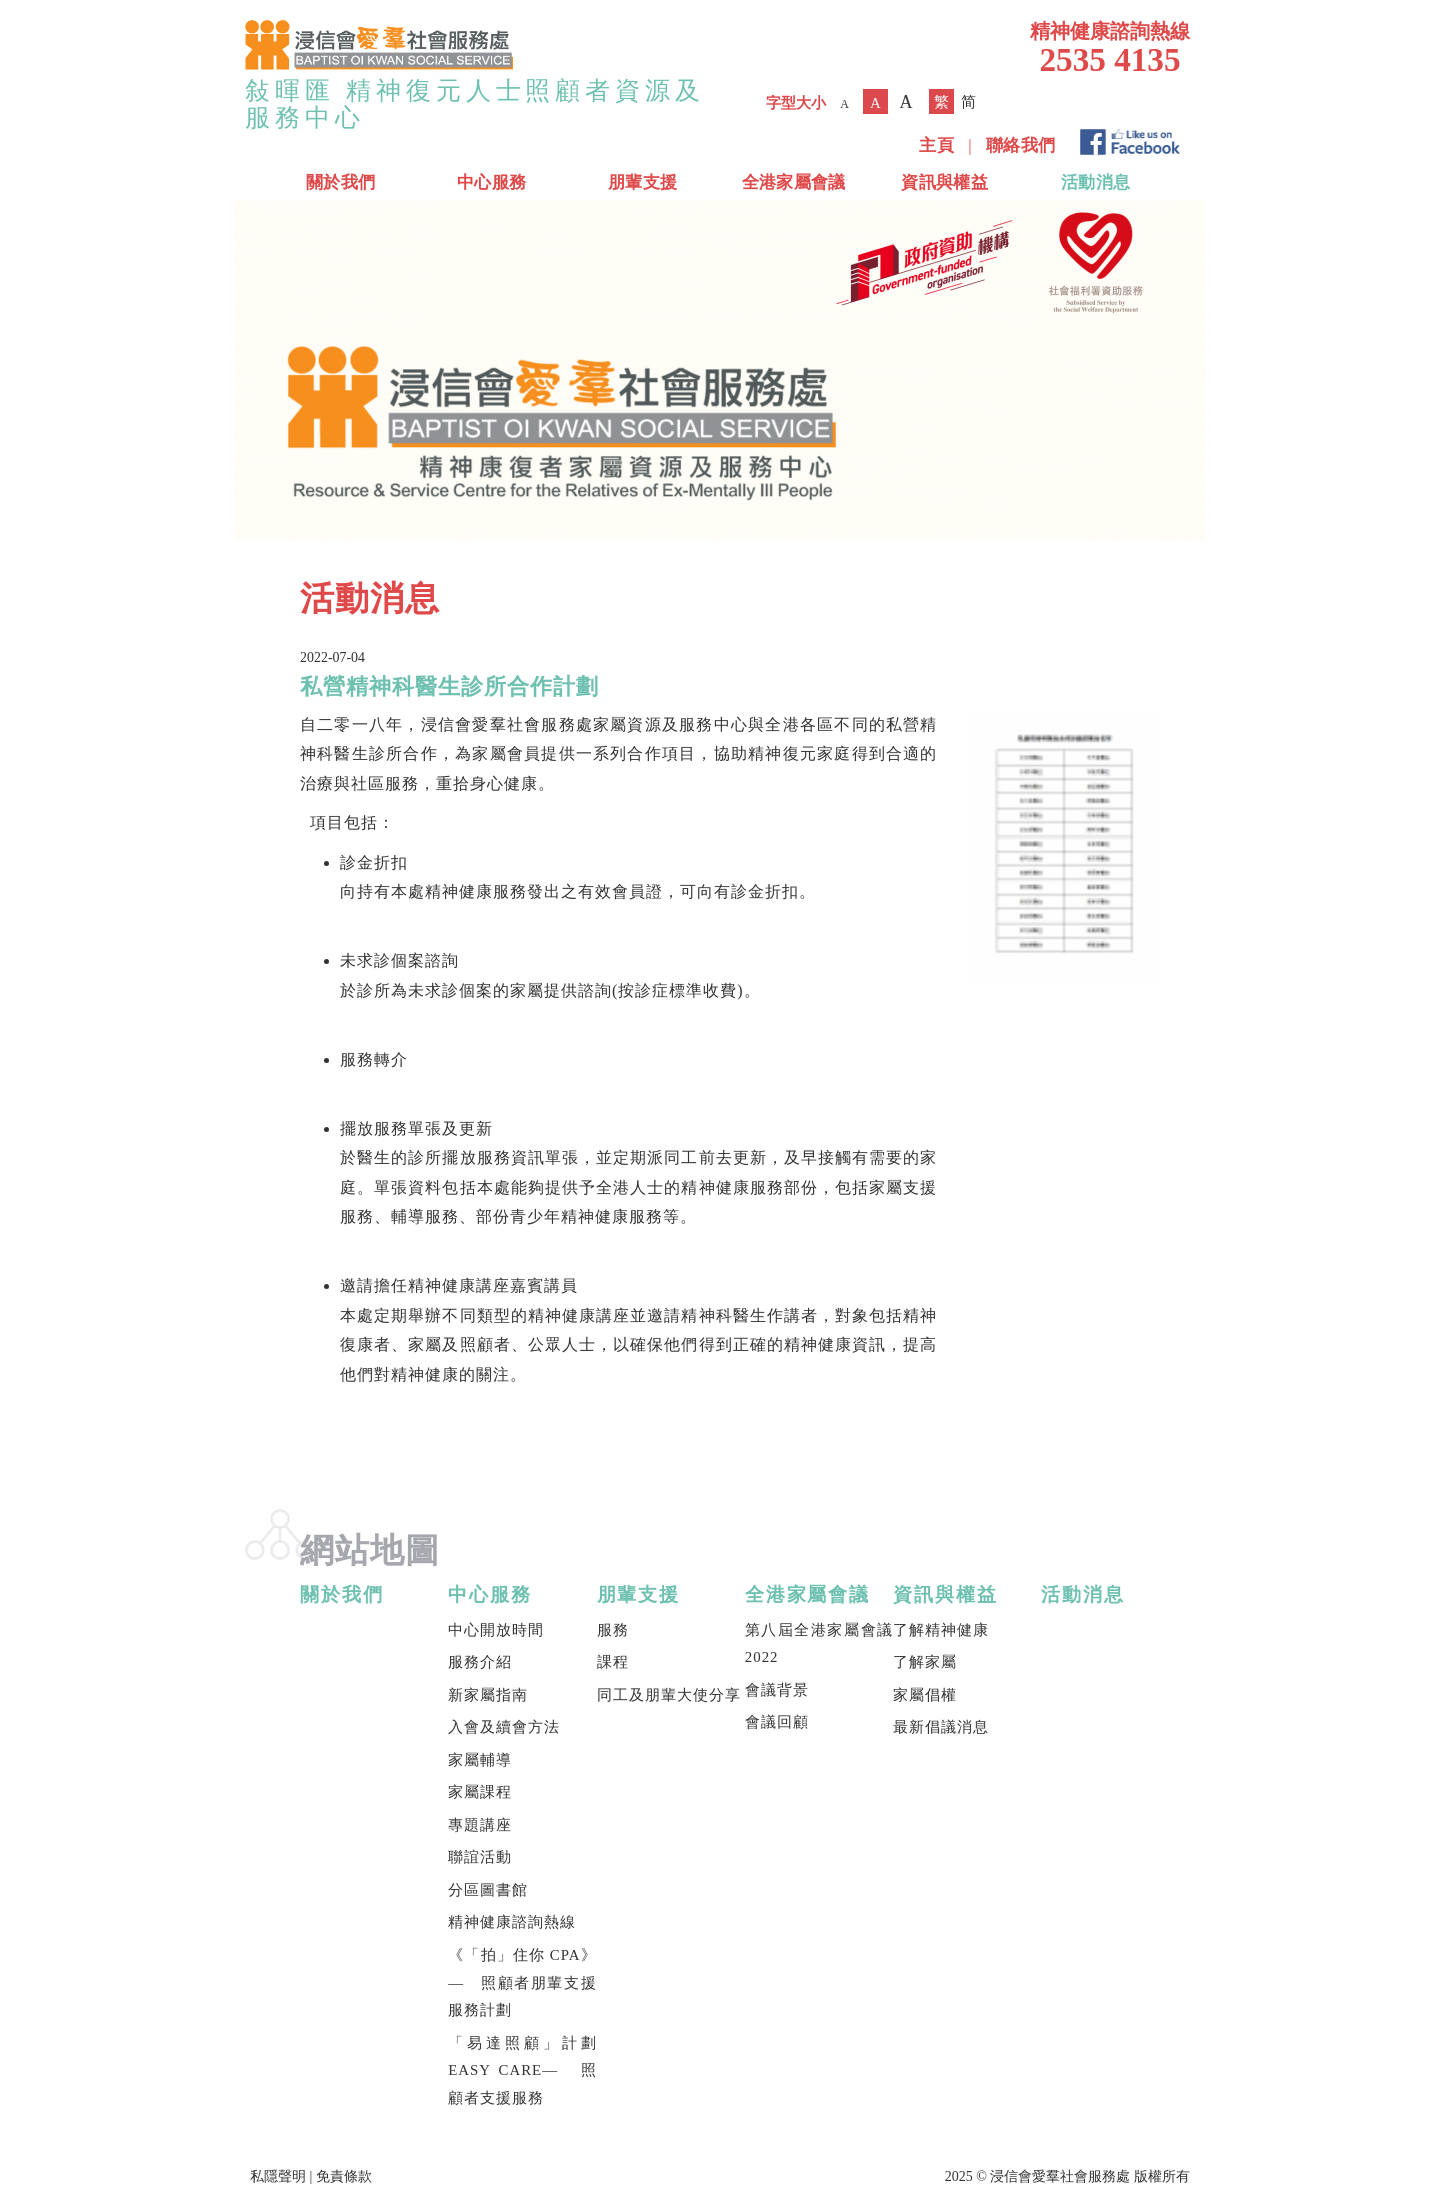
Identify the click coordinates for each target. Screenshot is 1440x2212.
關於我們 (340, 182)
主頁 (936, 145)
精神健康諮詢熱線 (512, 1922)
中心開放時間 (496, 1630)
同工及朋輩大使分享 (669, 1695)
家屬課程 (480, 1792)
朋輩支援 (642, 182)
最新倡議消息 (941, 1727)
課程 (613, 1662)
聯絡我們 (1020, 145)
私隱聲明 (278, 2176)
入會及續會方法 (504, 1727)
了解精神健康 (941, 1630)
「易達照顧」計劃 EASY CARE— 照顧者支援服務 (522, 2070)
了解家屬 (925, 1662)
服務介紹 (480, 1662)
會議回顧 (777, 1722)
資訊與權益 (944, 182)
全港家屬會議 (794, 182)
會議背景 (777, 1690)
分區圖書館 (488, 1890)
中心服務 (491, 182)
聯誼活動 (480, 1857)
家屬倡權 (925, 1695)
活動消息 (1095, 182)
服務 (613, 1630)
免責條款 (344, 2176)
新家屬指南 (488, 1695)
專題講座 (480, 1825)
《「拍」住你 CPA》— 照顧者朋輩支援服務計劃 (522, 1982)
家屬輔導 (480, 1760)
